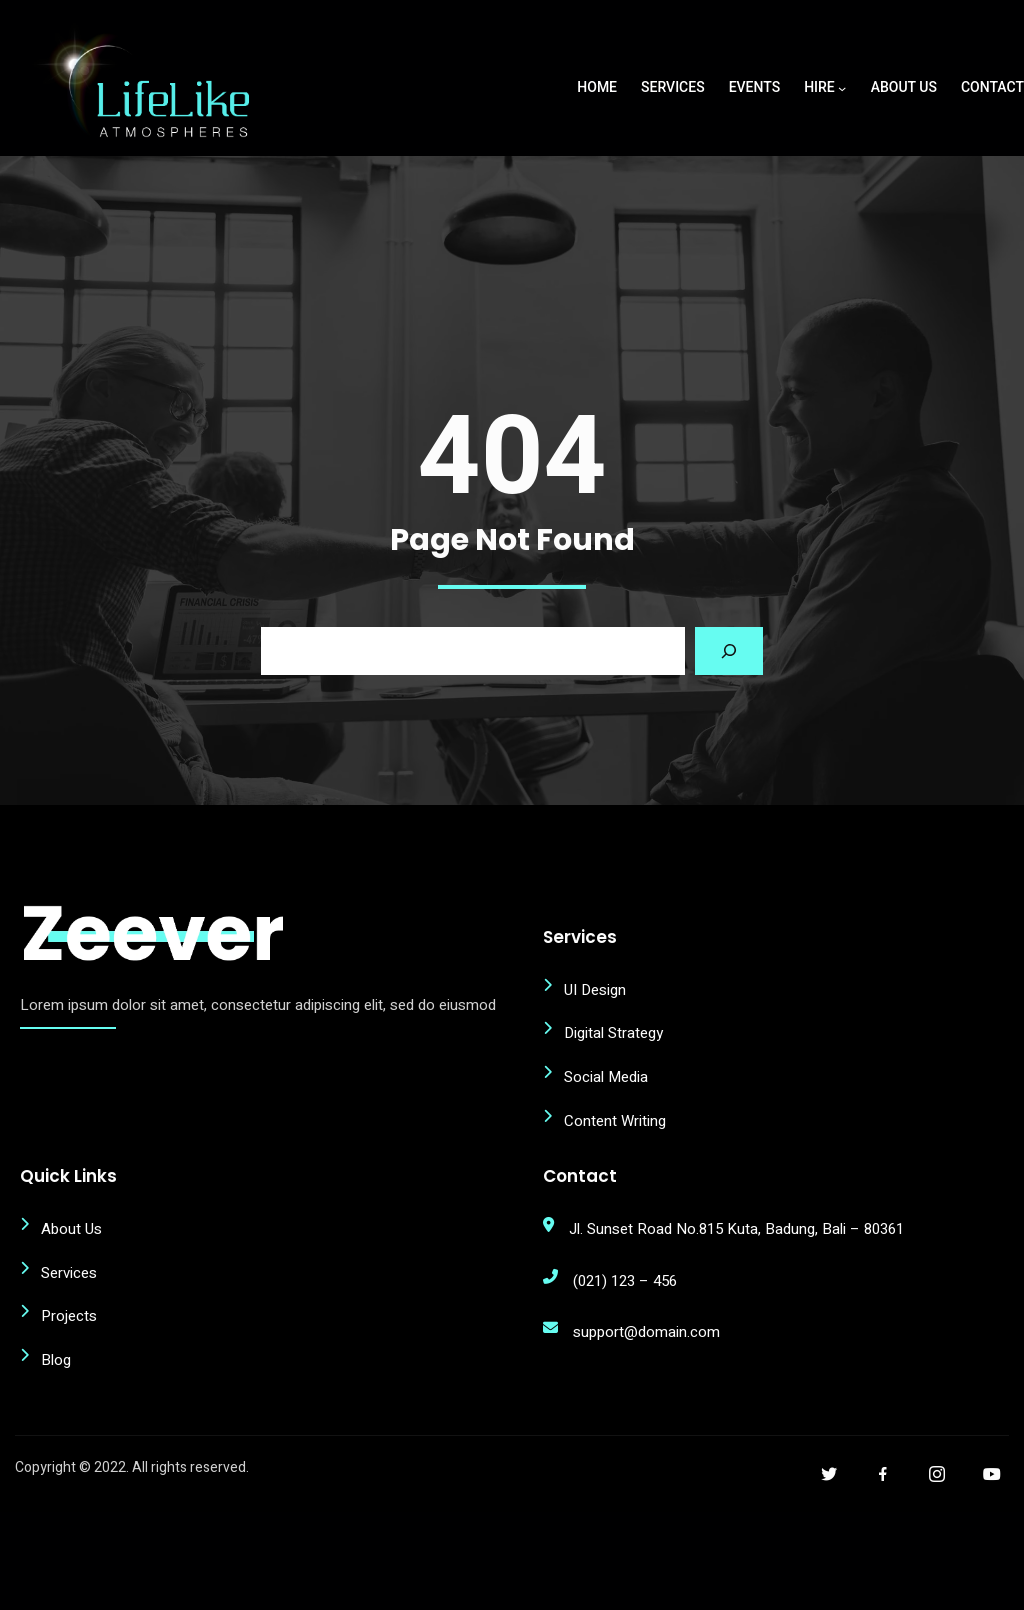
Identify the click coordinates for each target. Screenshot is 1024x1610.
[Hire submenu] (842, 88)
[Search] (729, 714)
